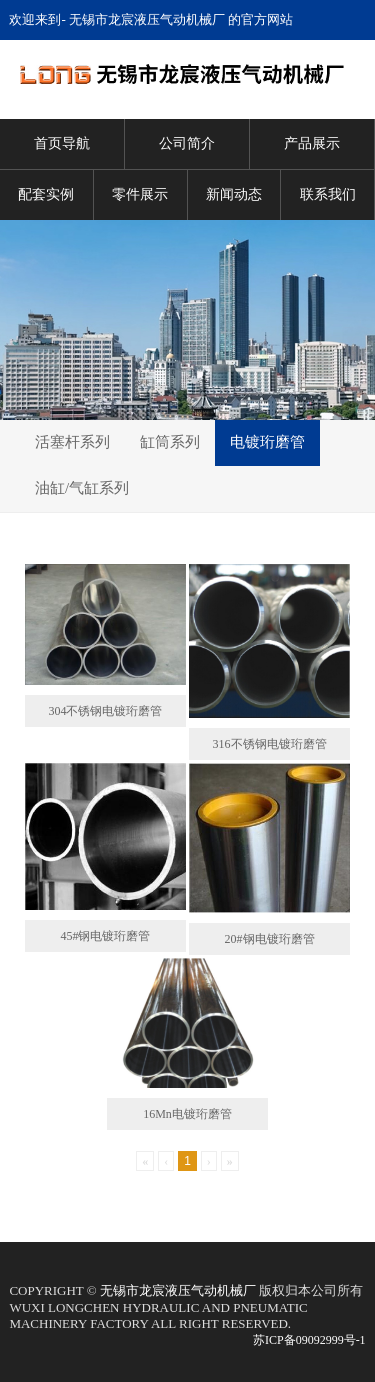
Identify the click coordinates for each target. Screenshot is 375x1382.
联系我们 (328, 194)
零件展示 (140, 194)
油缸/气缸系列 (82, 488)
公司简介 (187, 143)
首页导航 (62, 143)
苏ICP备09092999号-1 (309, 1340)
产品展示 (312, 143)
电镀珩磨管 (267, 442)
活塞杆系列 (72, 442)
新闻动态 (234, 194)
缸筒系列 (170, 442)
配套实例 (46, 194)
